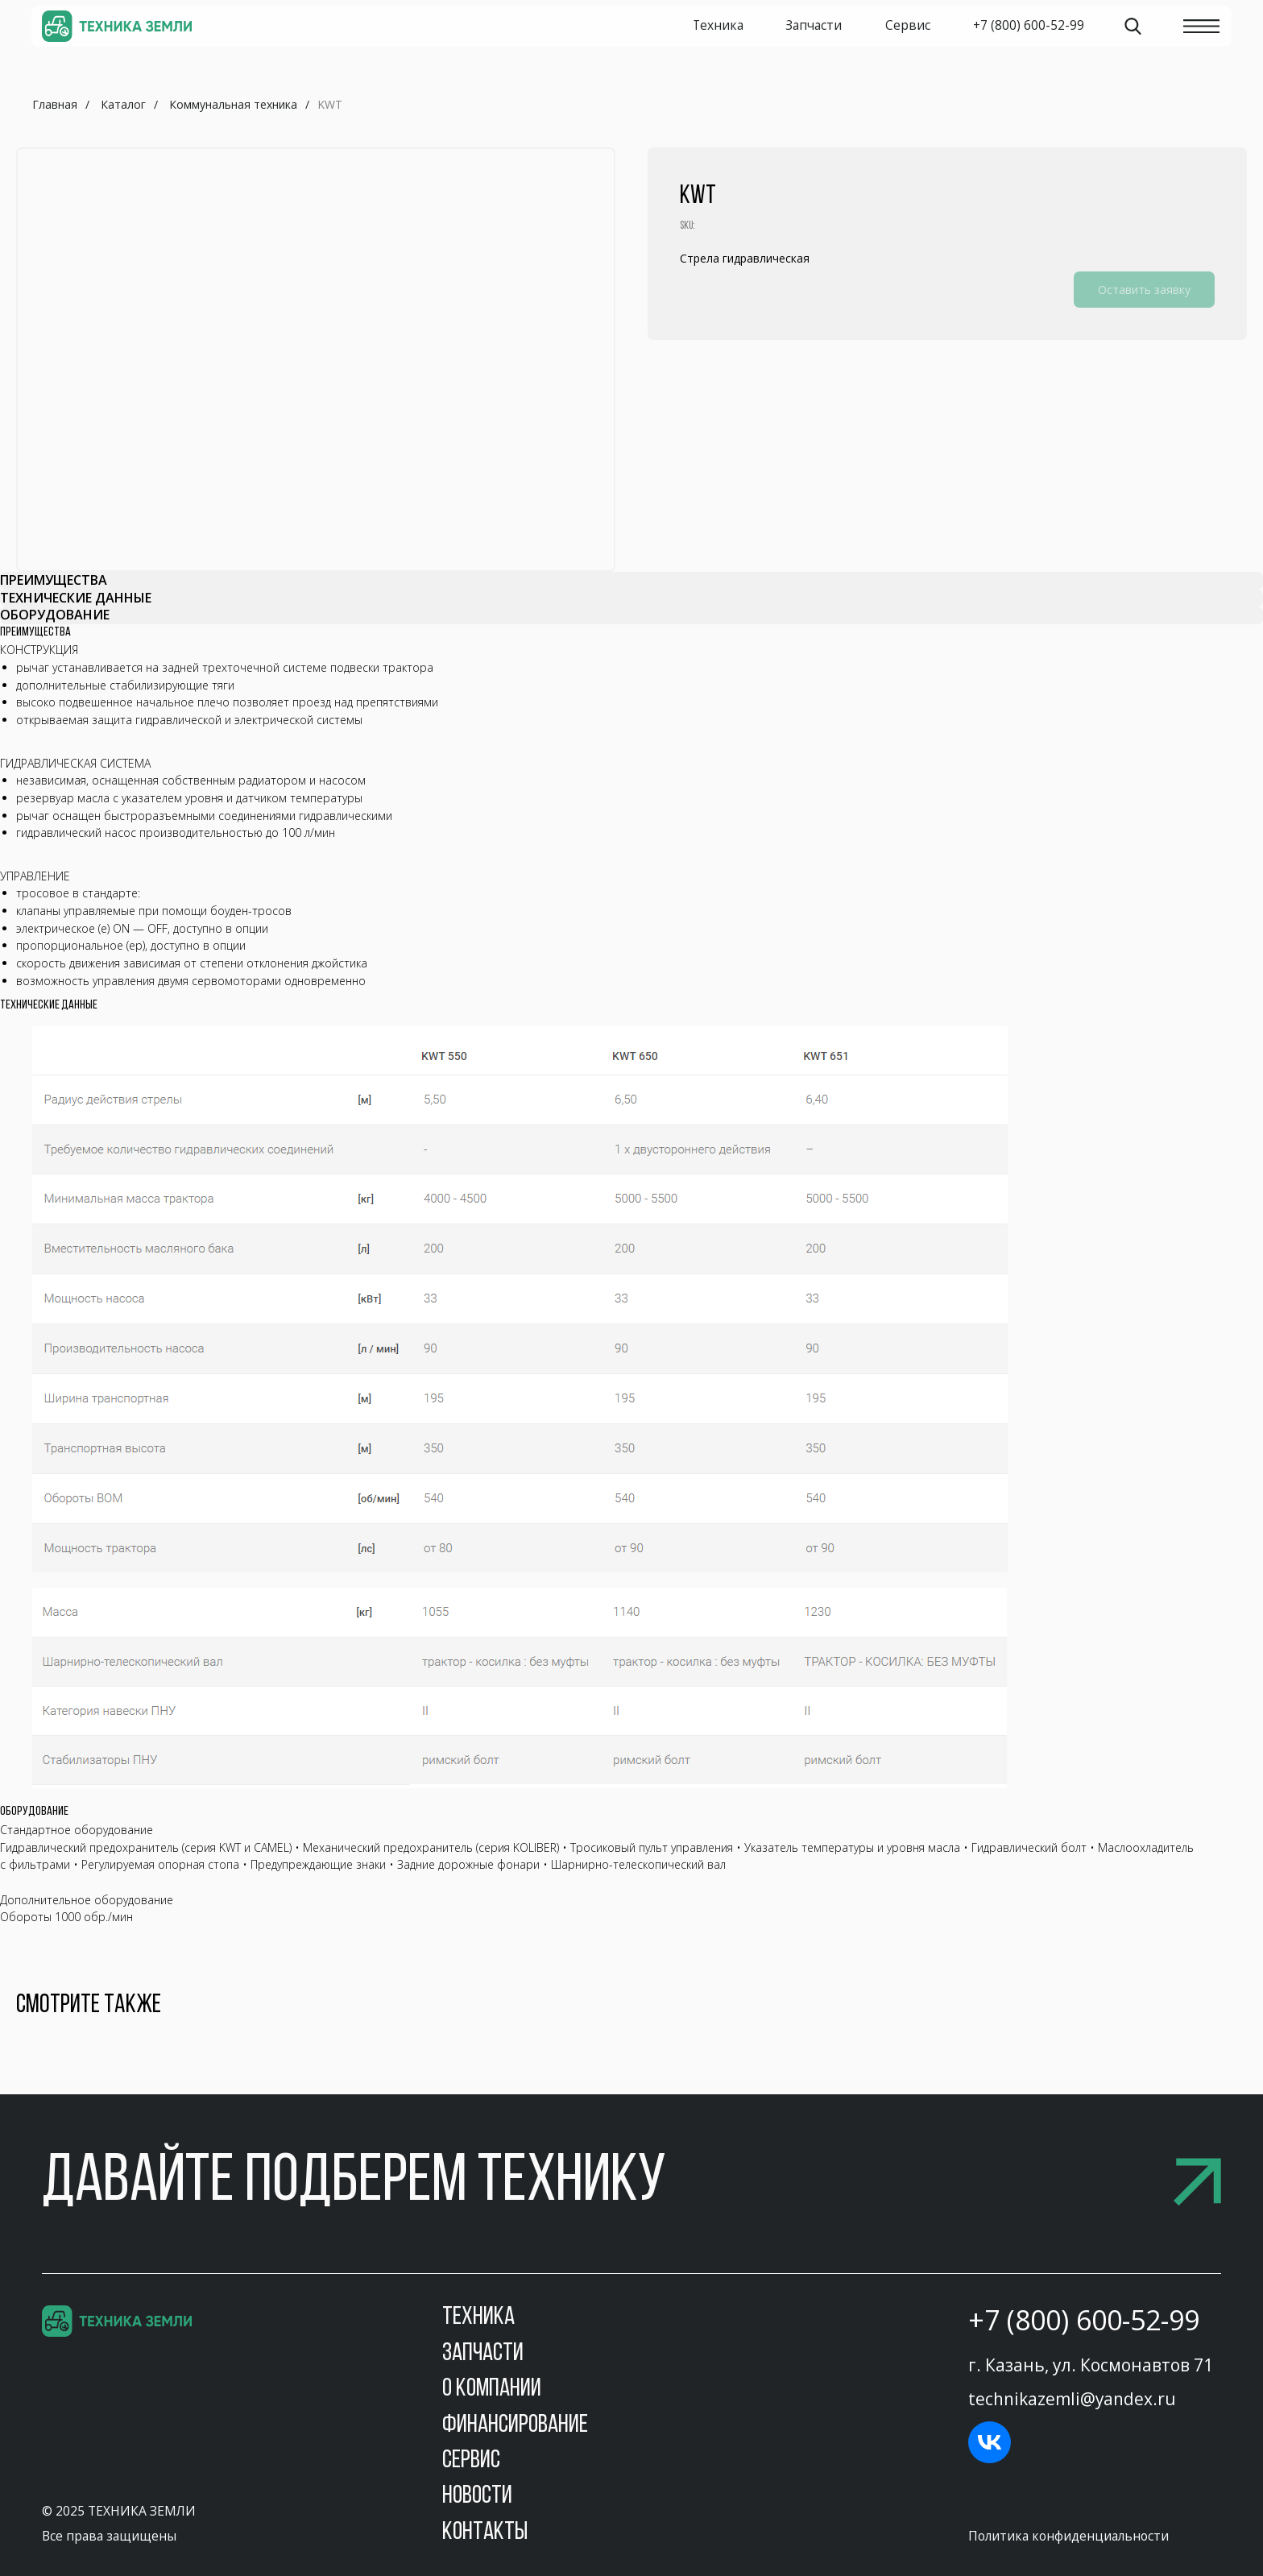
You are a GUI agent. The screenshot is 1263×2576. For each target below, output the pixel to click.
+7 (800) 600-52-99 (1083, 2319)
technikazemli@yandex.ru (1072, 2399)
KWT (329, 104)
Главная (54, 104)
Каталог (123, 104)
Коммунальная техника (233, 104)
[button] (631, 2183)
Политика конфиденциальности (1068, 2536)
